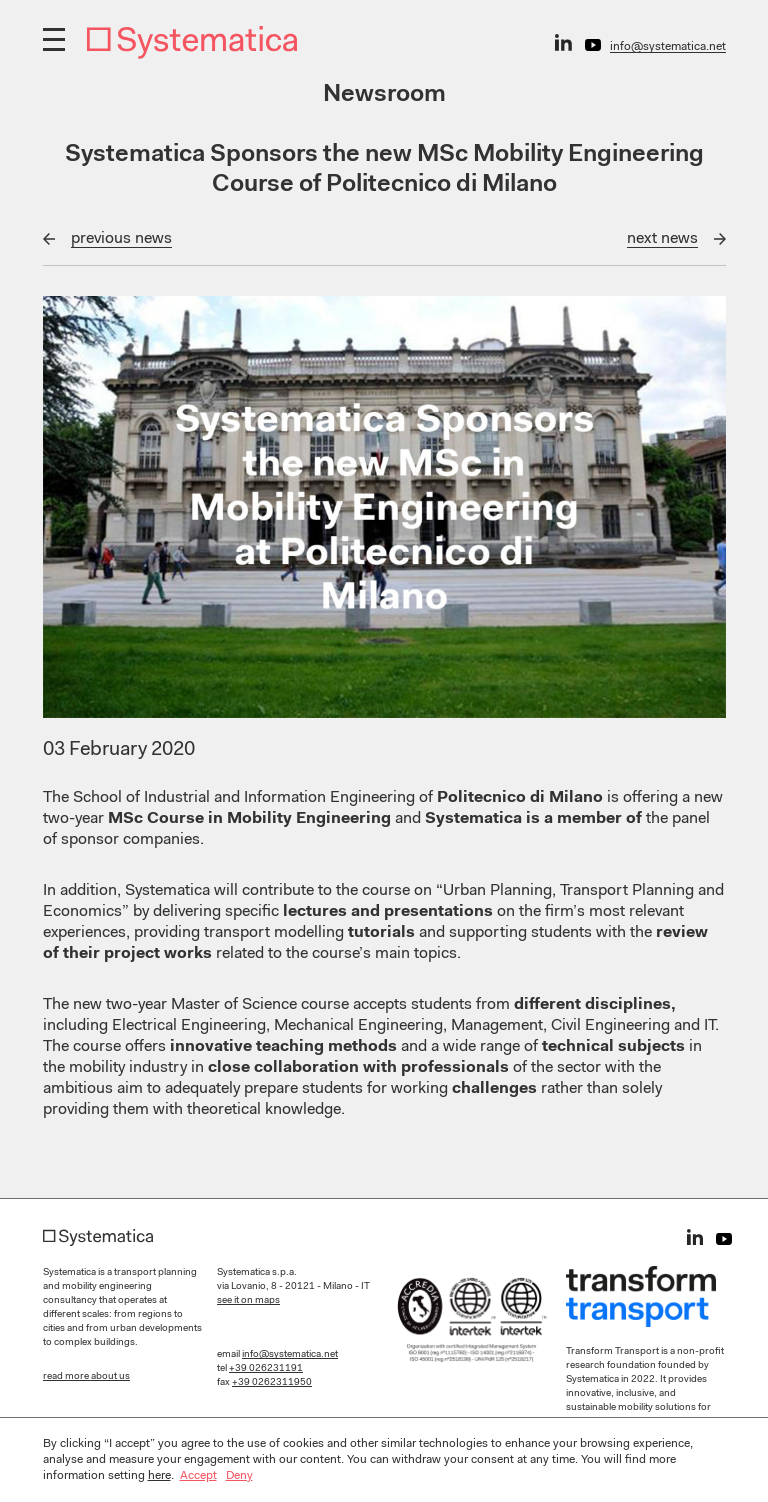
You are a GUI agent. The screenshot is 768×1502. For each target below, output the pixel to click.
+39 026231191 (266, 1369)
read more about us (86, 1377)
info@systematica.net (668, 47)
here (159, 1476)
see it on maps (248, 1301)
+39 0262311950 (272, 1383)
